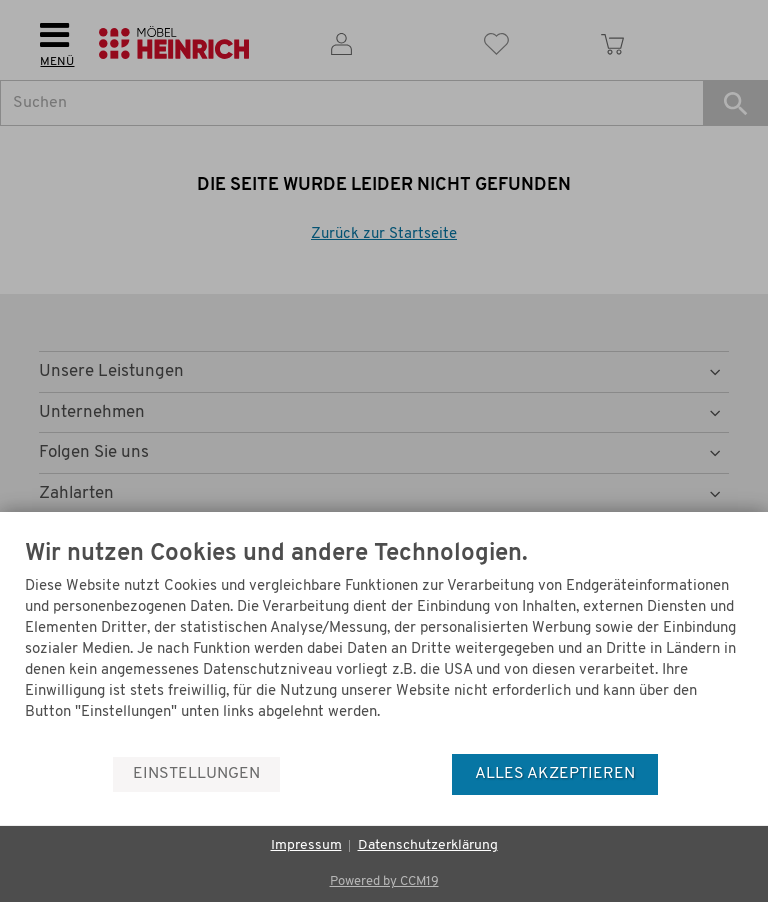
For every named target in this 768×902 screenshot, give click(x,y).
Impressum (306, 845)
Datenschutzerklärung (428, 845)
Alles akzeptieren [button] (555, 774)
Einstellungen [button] (196, 774)
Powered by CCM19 (384, 881)
